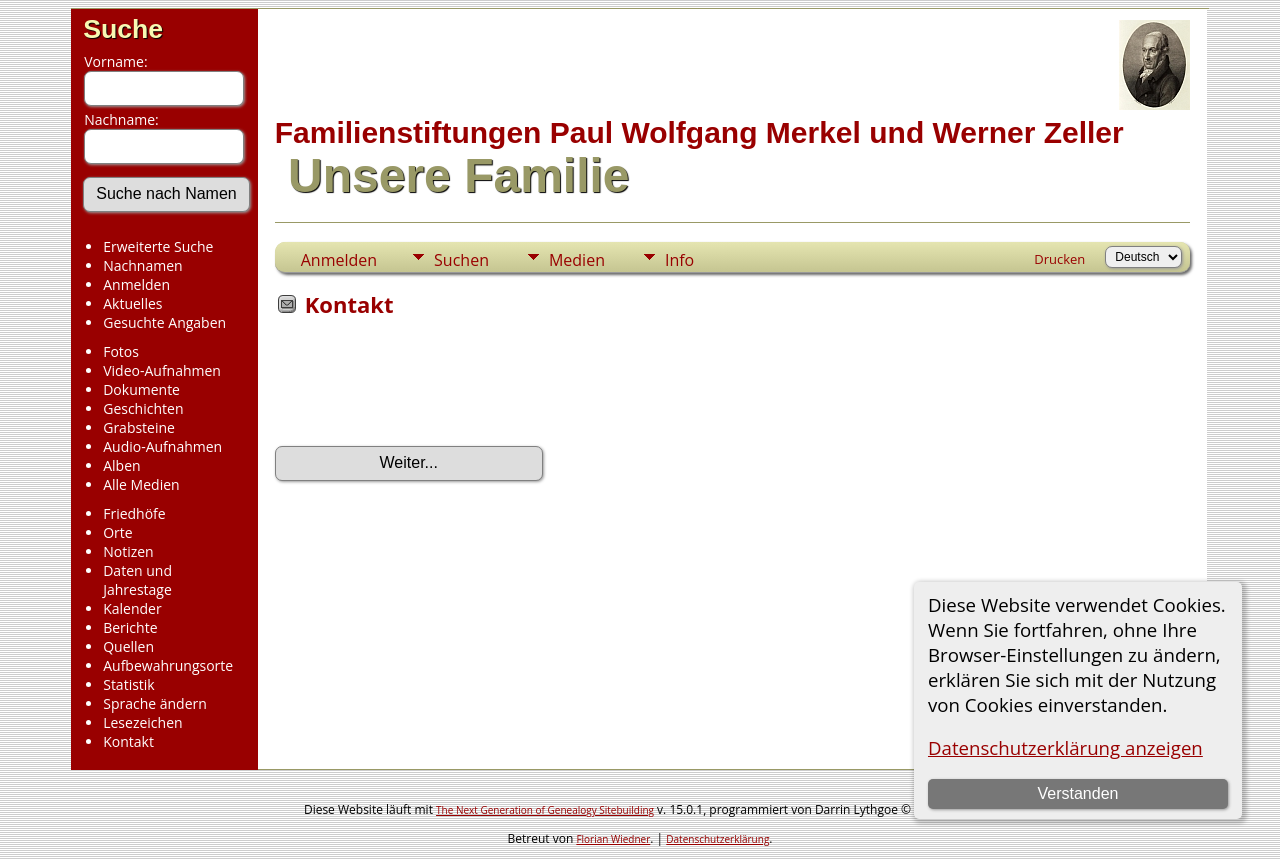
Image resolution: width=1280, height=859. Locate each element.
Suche (123, 29)
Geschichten (143, 408)
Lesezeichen (142, 722)
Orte (117, 532)
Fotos (121, 351)
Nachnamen (142, 265)
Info (679, 260)
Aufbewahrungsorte (168, 665)
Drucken (1059, 259)
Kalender (132, 608)
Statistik (129, 684)
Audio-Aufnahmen (162, 446)
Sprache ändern (155, 703)
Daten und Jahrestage (137, 580)
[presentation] (427, 388)
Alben (121, 465)
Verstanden (1077, 793)
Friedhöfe (134, 513)
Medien (577, 260)
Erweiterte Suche (158, 246)
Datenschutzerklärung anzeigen (1065, 747)
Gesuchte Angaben (164, 322)
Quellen (128, 646)
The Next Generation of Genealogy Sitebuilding (545, 810)
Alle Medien (141, 484)
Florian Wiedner (613, 839)
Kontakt (128, 741)
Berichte (130, 627)
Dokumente (141, 389)
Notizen (128, 551)
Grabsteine (139, 427)
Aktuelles (132, 303)
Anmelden (136, 284)
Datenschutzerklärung (717, 839)
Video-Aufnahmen (162, 370)
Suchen (461, 260)
